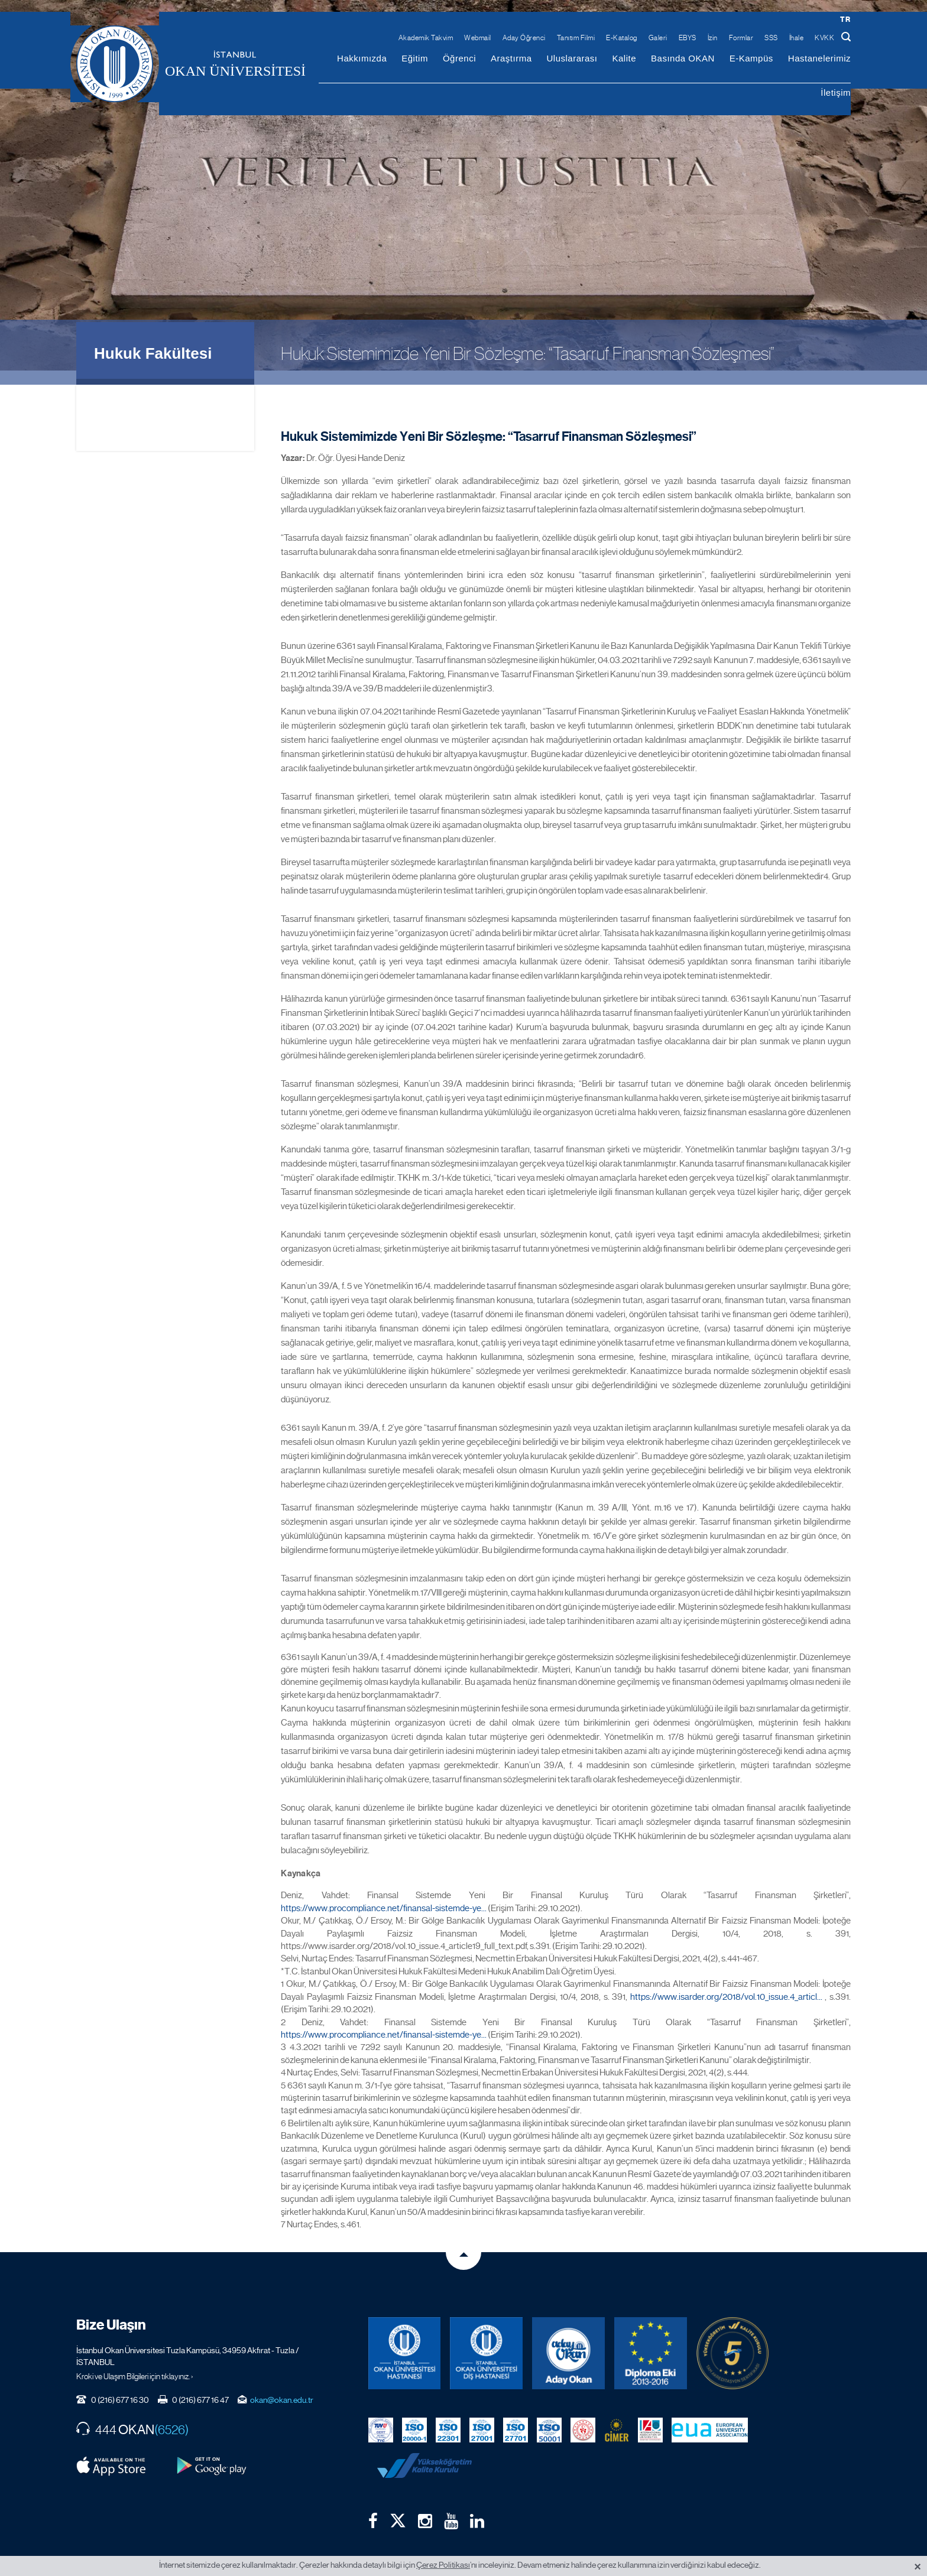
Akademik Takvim (425, 38)
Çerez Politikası (443, 2564)
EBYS (687, 38)
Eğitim (414, 58)
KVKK (824, 38)
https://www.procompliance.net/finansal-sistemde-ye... (384, 1893)
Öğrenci (459, 58)
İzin (713, 38)
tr (845, 19)
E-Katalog (621, 38)
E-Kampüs (751, 58)
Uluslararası (571, 58)
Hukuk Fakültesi (153, 338)
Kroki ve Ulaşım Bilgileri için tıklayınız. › (134, 2361)
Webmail (477, 38)
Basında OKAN (683, 58)
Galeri (658, 38)
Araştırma (511, 58)
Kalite (624, 58)
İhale (796, 38)
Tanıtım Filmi (576, 38)
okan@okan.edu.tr (281, 2384)
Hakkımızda (362, 58)
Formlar (741, 38)
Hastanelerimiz (819, 58)
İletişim (836, 92)
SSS (771, 38)
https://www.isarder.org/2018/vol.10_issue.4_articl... (726, 1981)
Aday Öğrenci (524, 38)
